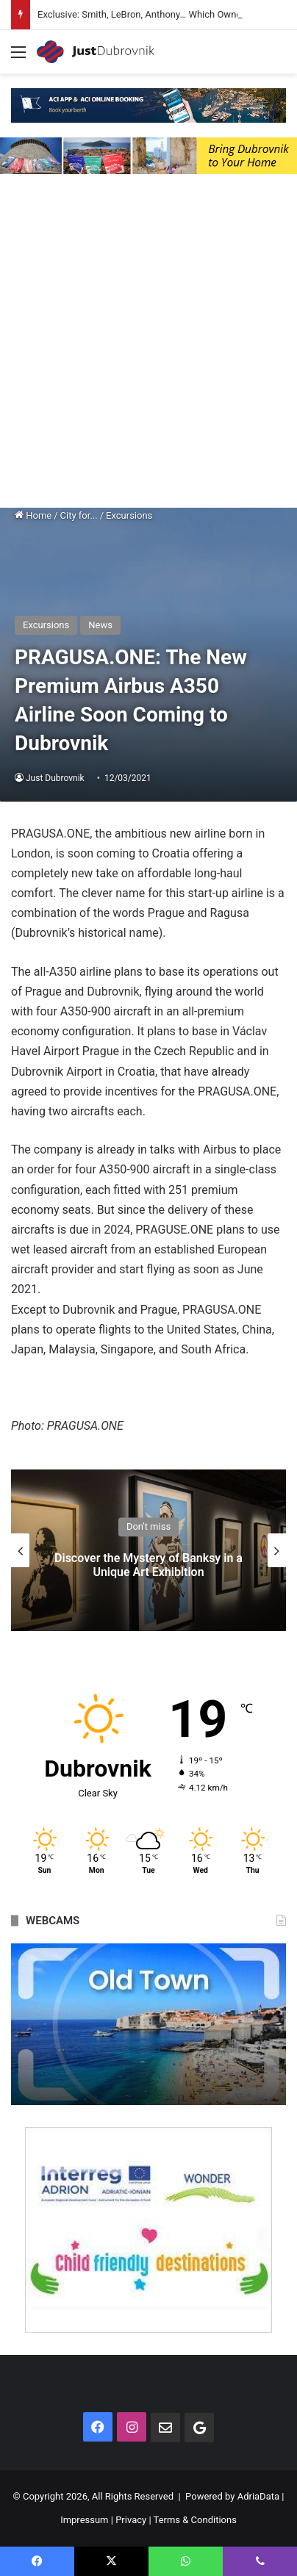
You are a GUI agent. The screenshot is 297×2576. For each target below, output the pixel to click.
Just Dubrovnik (55, 778)
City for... (79, 515)
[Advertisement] (148, 344)
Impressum (84, 2519)
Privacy (130, 2519)
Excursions (129, 515)
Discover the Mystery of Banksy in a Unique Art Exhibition (148, 1566)
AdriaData (258, 2496)
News (100, 624)
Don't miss (148, 1527)
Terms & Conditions (195, 2519)
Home (33, 515)
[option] (148, 1550)
